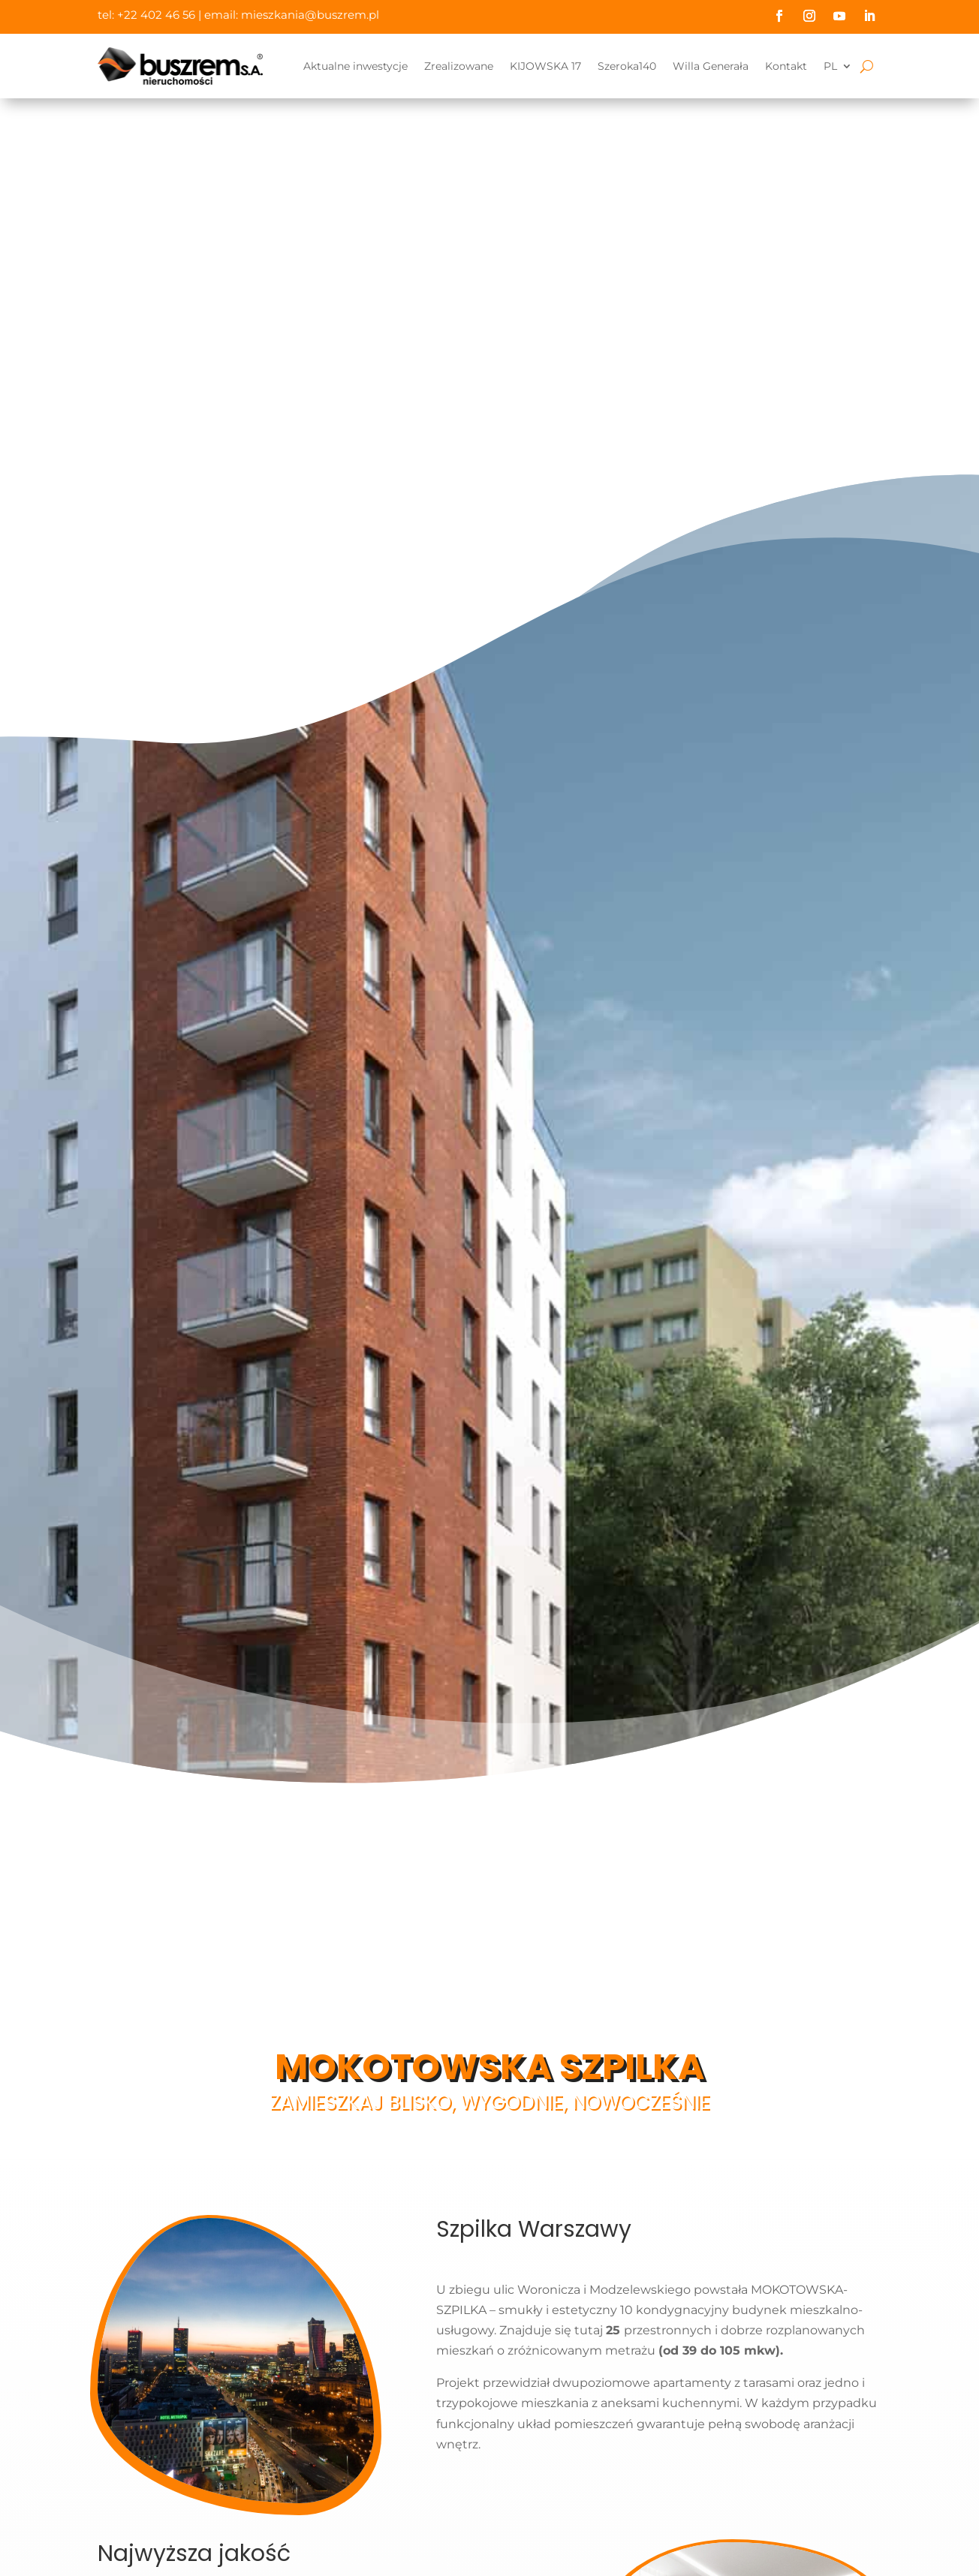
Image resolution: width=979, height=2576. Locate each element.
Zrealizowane (458, 66)
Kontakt (786, 66)
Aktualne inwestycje (355, 66)
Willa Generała (711, 66)
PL (830, 66)
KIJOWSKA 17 (545, 66)
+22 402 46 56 (156, 15)
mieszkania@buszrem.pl (310, 15)
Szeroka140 (627, 66)
